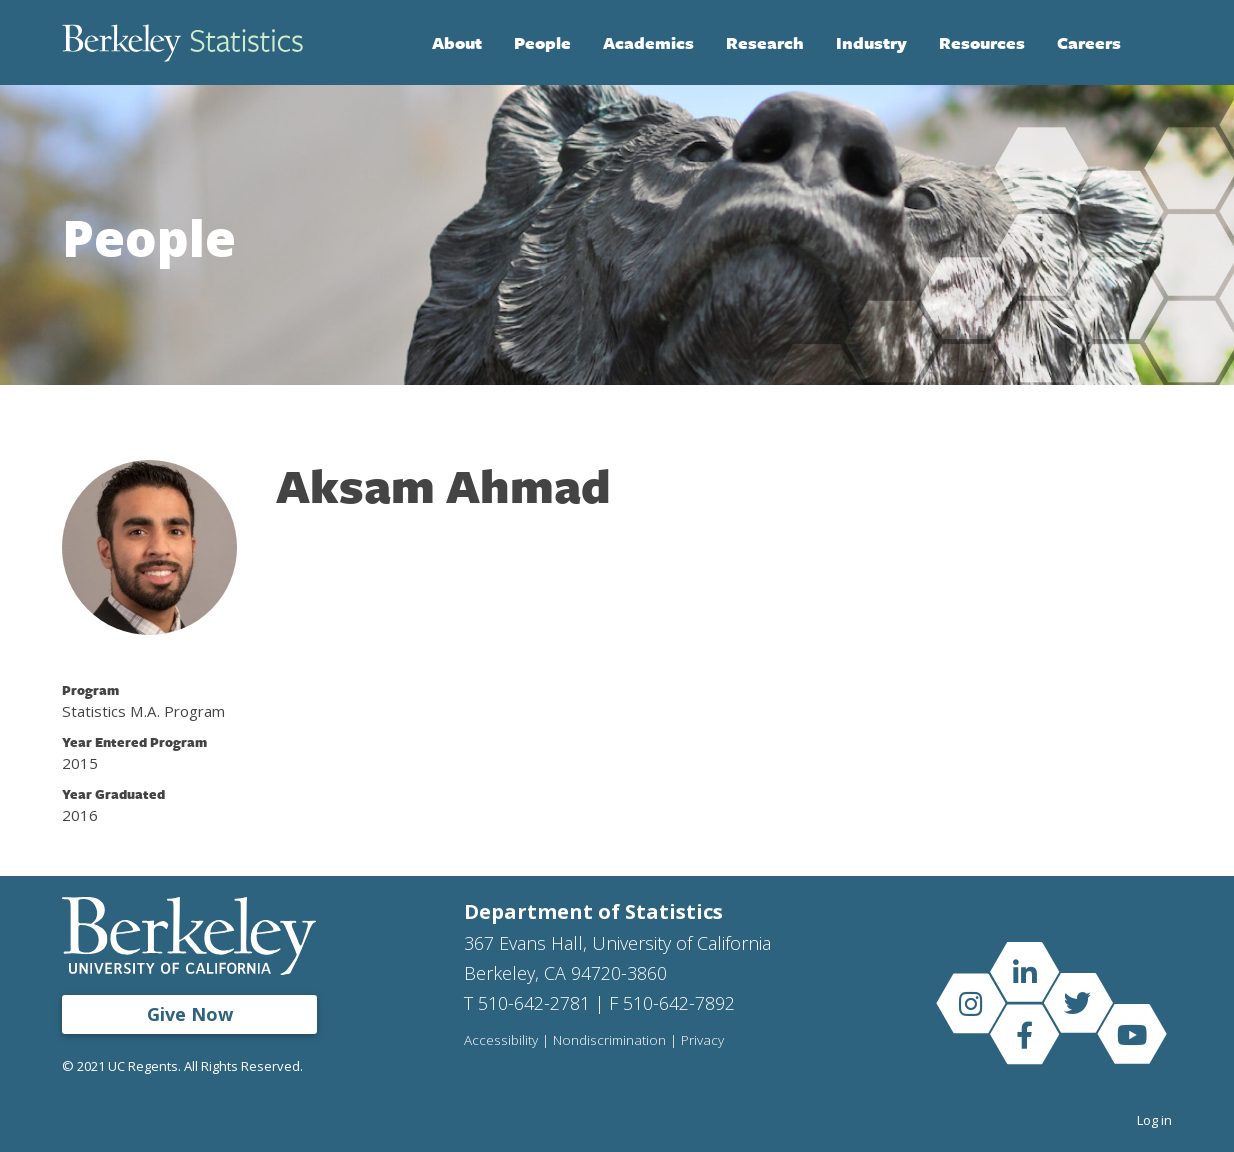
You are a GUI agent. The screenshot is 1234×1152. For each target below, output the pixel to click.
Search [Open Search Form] (1152, 43)
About (457, 42)
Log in (1154, 1120)
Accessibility (501, 1041)
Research (765, 42)
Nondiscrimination (609, 1041)
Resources (982, 42)
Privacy (702, 1041)
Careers (1089, 42)
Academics (648, 42)
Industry (871, 42)
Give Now (190, 1014)
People (542, 42)
